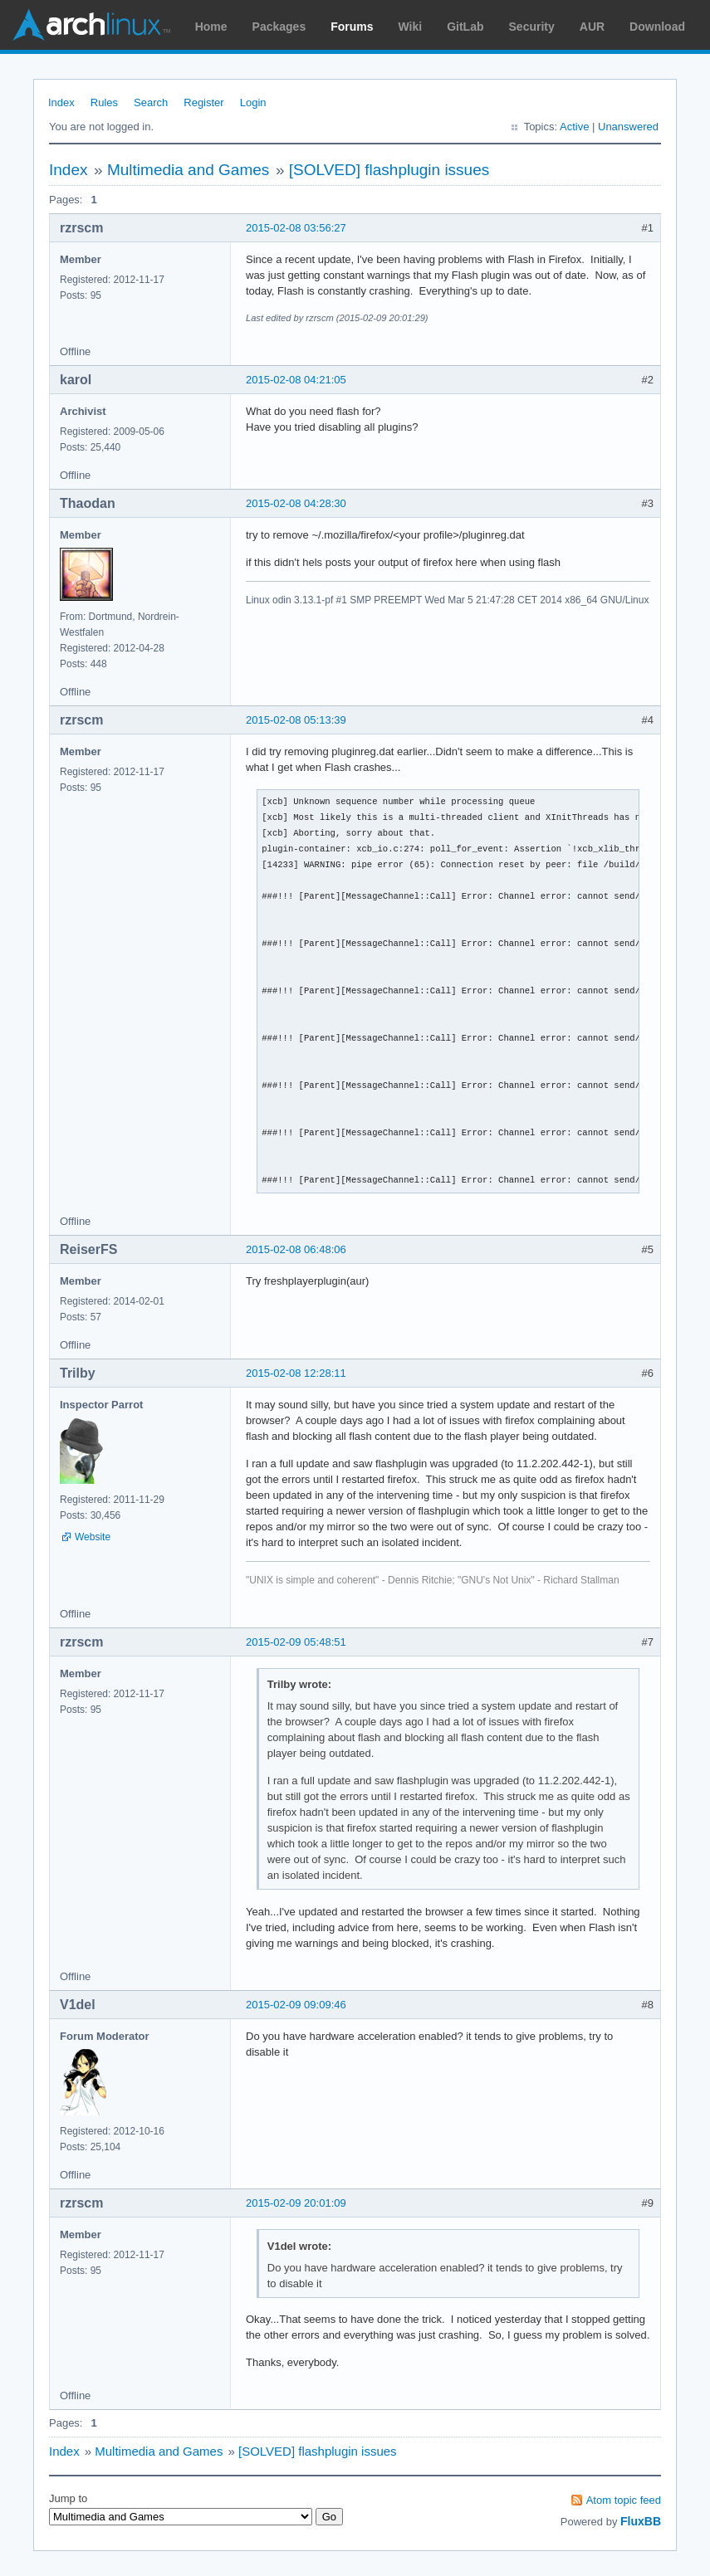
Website (92, 1537)
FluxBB (640, 2521)
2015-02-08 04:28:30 (296, 503)
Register (203, 102)
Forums (352, 26)
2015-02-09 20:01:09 (296, 2203)
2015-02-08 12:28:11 (296, 1373)
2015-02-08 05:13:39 (296, 720)
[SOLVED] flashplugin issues (389, 169)
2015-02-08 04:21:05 (296, 379)
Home (211, 26)
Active (574, 126)
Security (532, 26)
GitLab (465, 26)
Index (61, 102)
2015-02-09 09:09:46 (296, 2004)
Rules (104, 102)
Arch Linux (91, 24)
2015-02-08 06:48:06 (296, 1249)
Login (253, 102)
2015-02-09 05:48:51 (296, 1642)
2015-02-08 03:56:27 (296, 228)
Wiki (411, 26)
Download (657, 26)
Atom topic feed (623, 2500)
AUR (592, 26)
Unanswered (628, 126)
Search (151, 102)
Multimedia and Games (188, 169)
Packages (279, 26)
